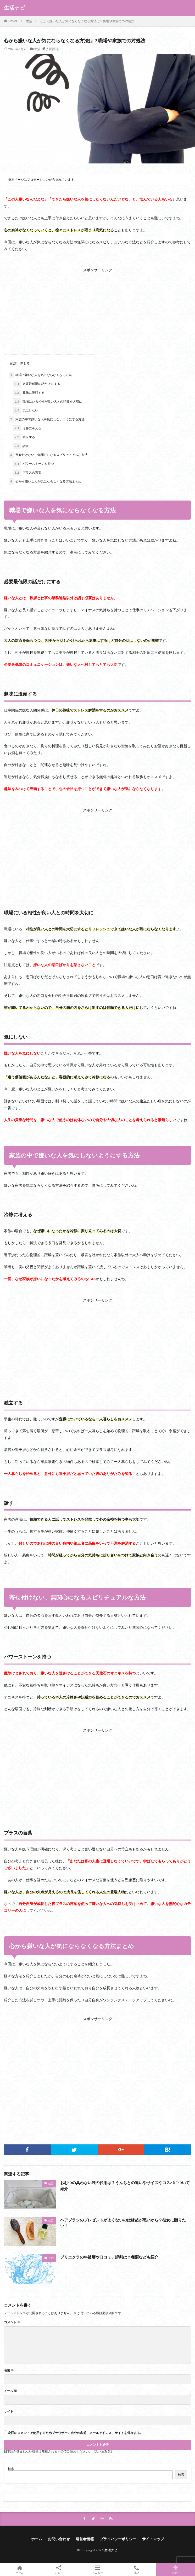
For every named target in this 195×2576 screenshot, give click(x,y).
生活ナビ (14, 7)
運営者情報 (85, 2539)
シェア (58, 2569)
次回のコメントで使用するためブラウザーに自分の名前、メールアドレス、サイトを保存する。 (75, 2432)
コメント (12, 2322)
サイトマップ (153, 2539)
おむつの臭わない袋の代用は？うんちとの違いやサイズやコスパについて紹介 (125, 2185)
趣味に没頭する (28, 393)
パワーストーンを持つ (33, 464)
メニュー (97, 2569)
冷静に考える (27, 428)
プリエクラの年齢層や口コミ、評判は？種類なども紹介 (109, 2257)
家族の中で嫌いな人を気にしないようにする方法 (47, 419)
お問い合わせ (59, 2539)
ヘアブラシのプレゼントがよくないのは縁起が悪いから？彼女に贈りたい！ (123, 2223)
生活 (29, 21)
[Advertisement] (97, 309)
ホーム (36, 2539)
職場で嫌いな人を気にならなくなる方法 (40, 375)
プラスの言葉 (27, 472)
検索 (11, 2469)
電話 (136, 2569)
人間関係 (52, 49)
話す (21, 446)
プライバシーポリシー (118, 2539)
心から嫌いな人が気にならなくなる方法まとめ (45, 481)
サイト (8, 2411)
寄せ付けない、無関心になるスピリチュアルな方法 (48, 455)
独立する (24, 437)
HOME (13, 21)
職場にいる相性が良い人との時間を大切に (47, 401)
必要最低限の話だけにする (36, 384)
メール (10, 2390)
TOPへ (175, 2569)
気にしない (25, 410)
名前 (9, 2370)
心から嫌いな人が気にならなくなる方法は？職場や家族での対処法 (87, 21)
